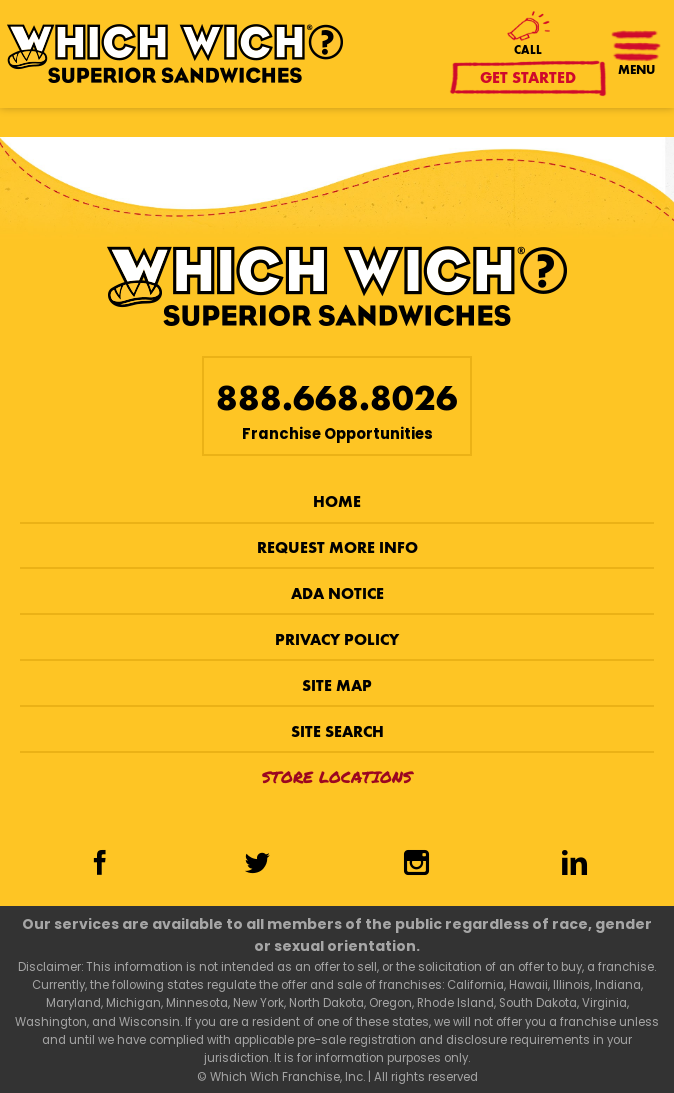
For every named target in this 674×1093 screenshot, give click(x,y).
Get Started (529, 77)
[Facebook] (99, 864)
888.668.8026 (337, 398)
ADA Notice (337, 593)
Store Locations (337, 776)
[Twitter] (258, 864)
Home (337, 501)
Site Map (337, 685)
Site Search (337, 731)
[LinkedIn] (574, 864)
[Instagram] (416, 864)
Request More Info (337, 547)
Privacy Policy (337, 639)
